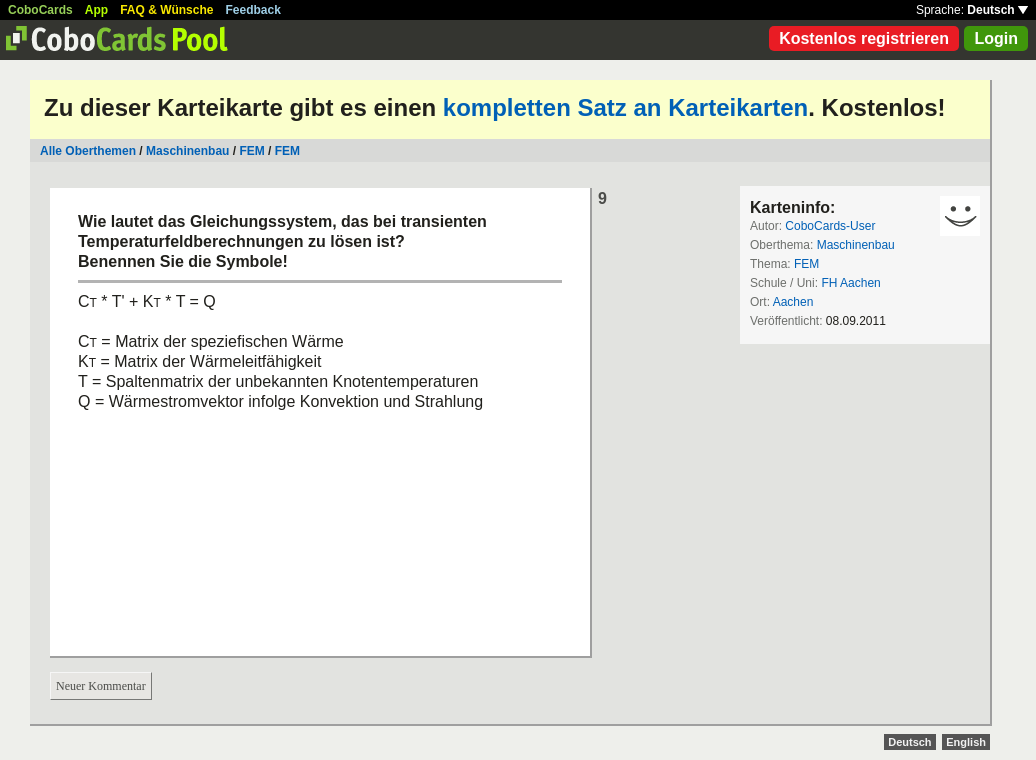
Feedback (253, 10)
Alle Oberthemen (88, 151)
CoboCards (40, 10)
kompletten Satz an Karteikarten (625, 107)
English (966, 742)
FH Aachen (850, 283)
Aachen (793, 302)
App (96, 10)
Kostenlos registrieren (864, 38)
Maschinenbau (187, 151)
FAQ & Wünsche (166, 10)
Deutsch (997, 10)
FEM (251, 151)
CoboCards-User (830, 226)
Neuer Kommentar (101, 686)
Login (996, 38)
